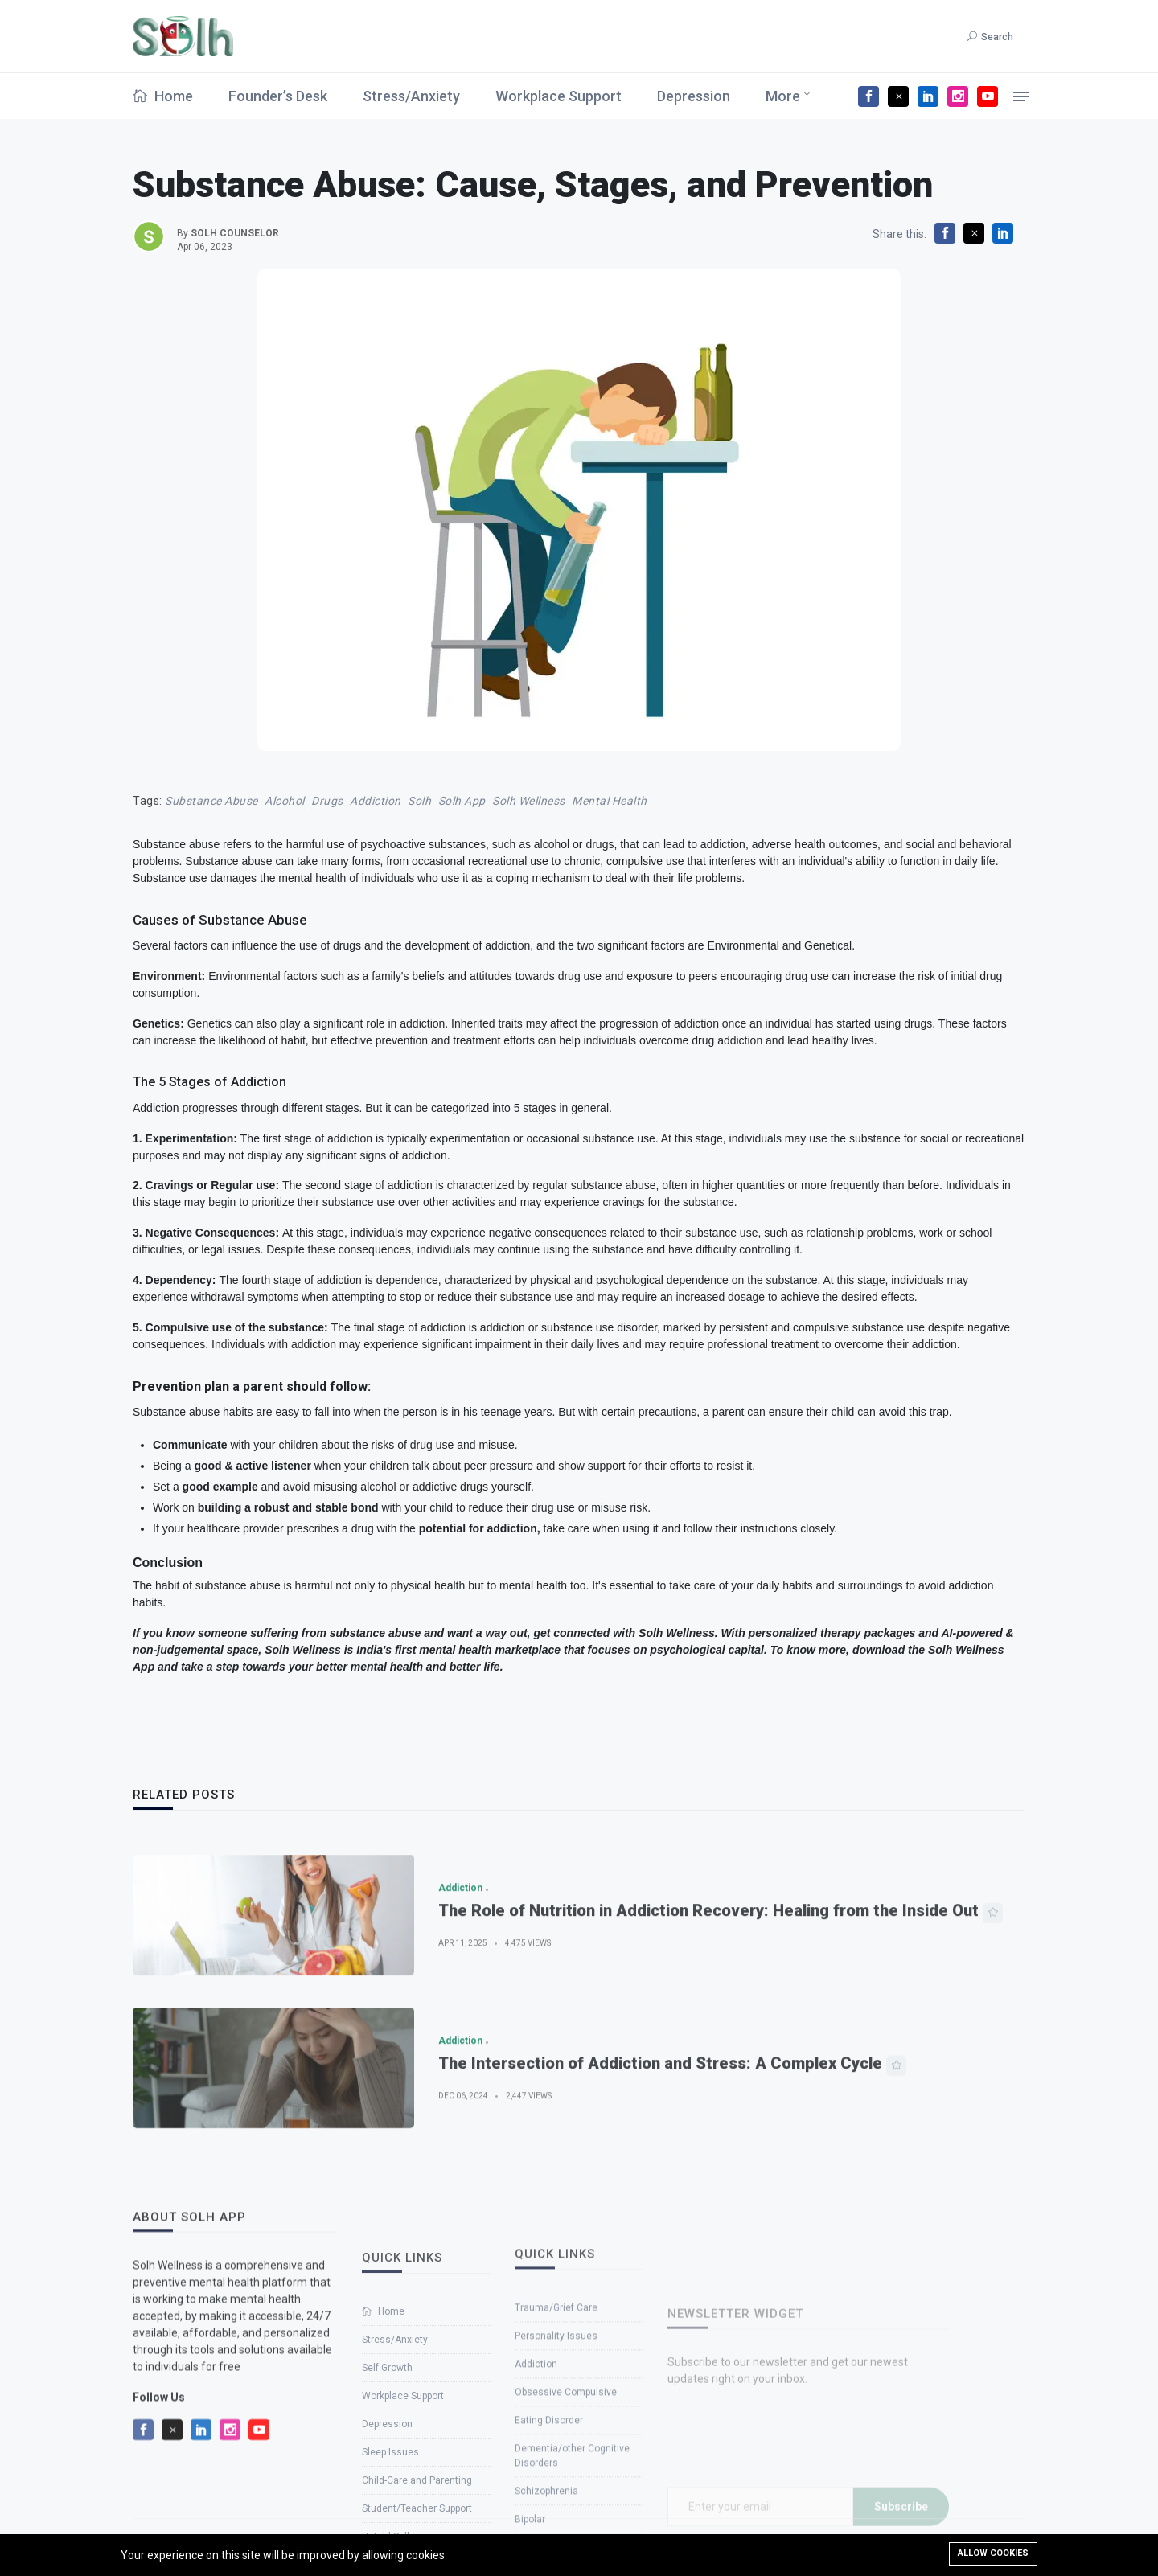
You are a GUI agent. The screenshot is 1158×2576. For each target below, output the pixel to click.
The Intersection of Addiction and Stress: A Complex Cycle (660, 2118)
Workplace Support (558, 96)
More (783, 96)
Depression (693, 96)
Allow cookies (993, 2553)
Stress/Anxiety (411, 96)
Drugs (327, 800)
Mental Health (609, 800)
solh (419, 800)
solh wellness (528, 800)
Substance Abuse (211, 800)
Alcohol (285, 800)
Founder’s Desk (277, 96)
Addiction (375, 800)
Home (163, 96)
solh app (462, 800)
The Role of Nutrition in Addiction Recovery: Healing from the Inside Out (708, 1965)
